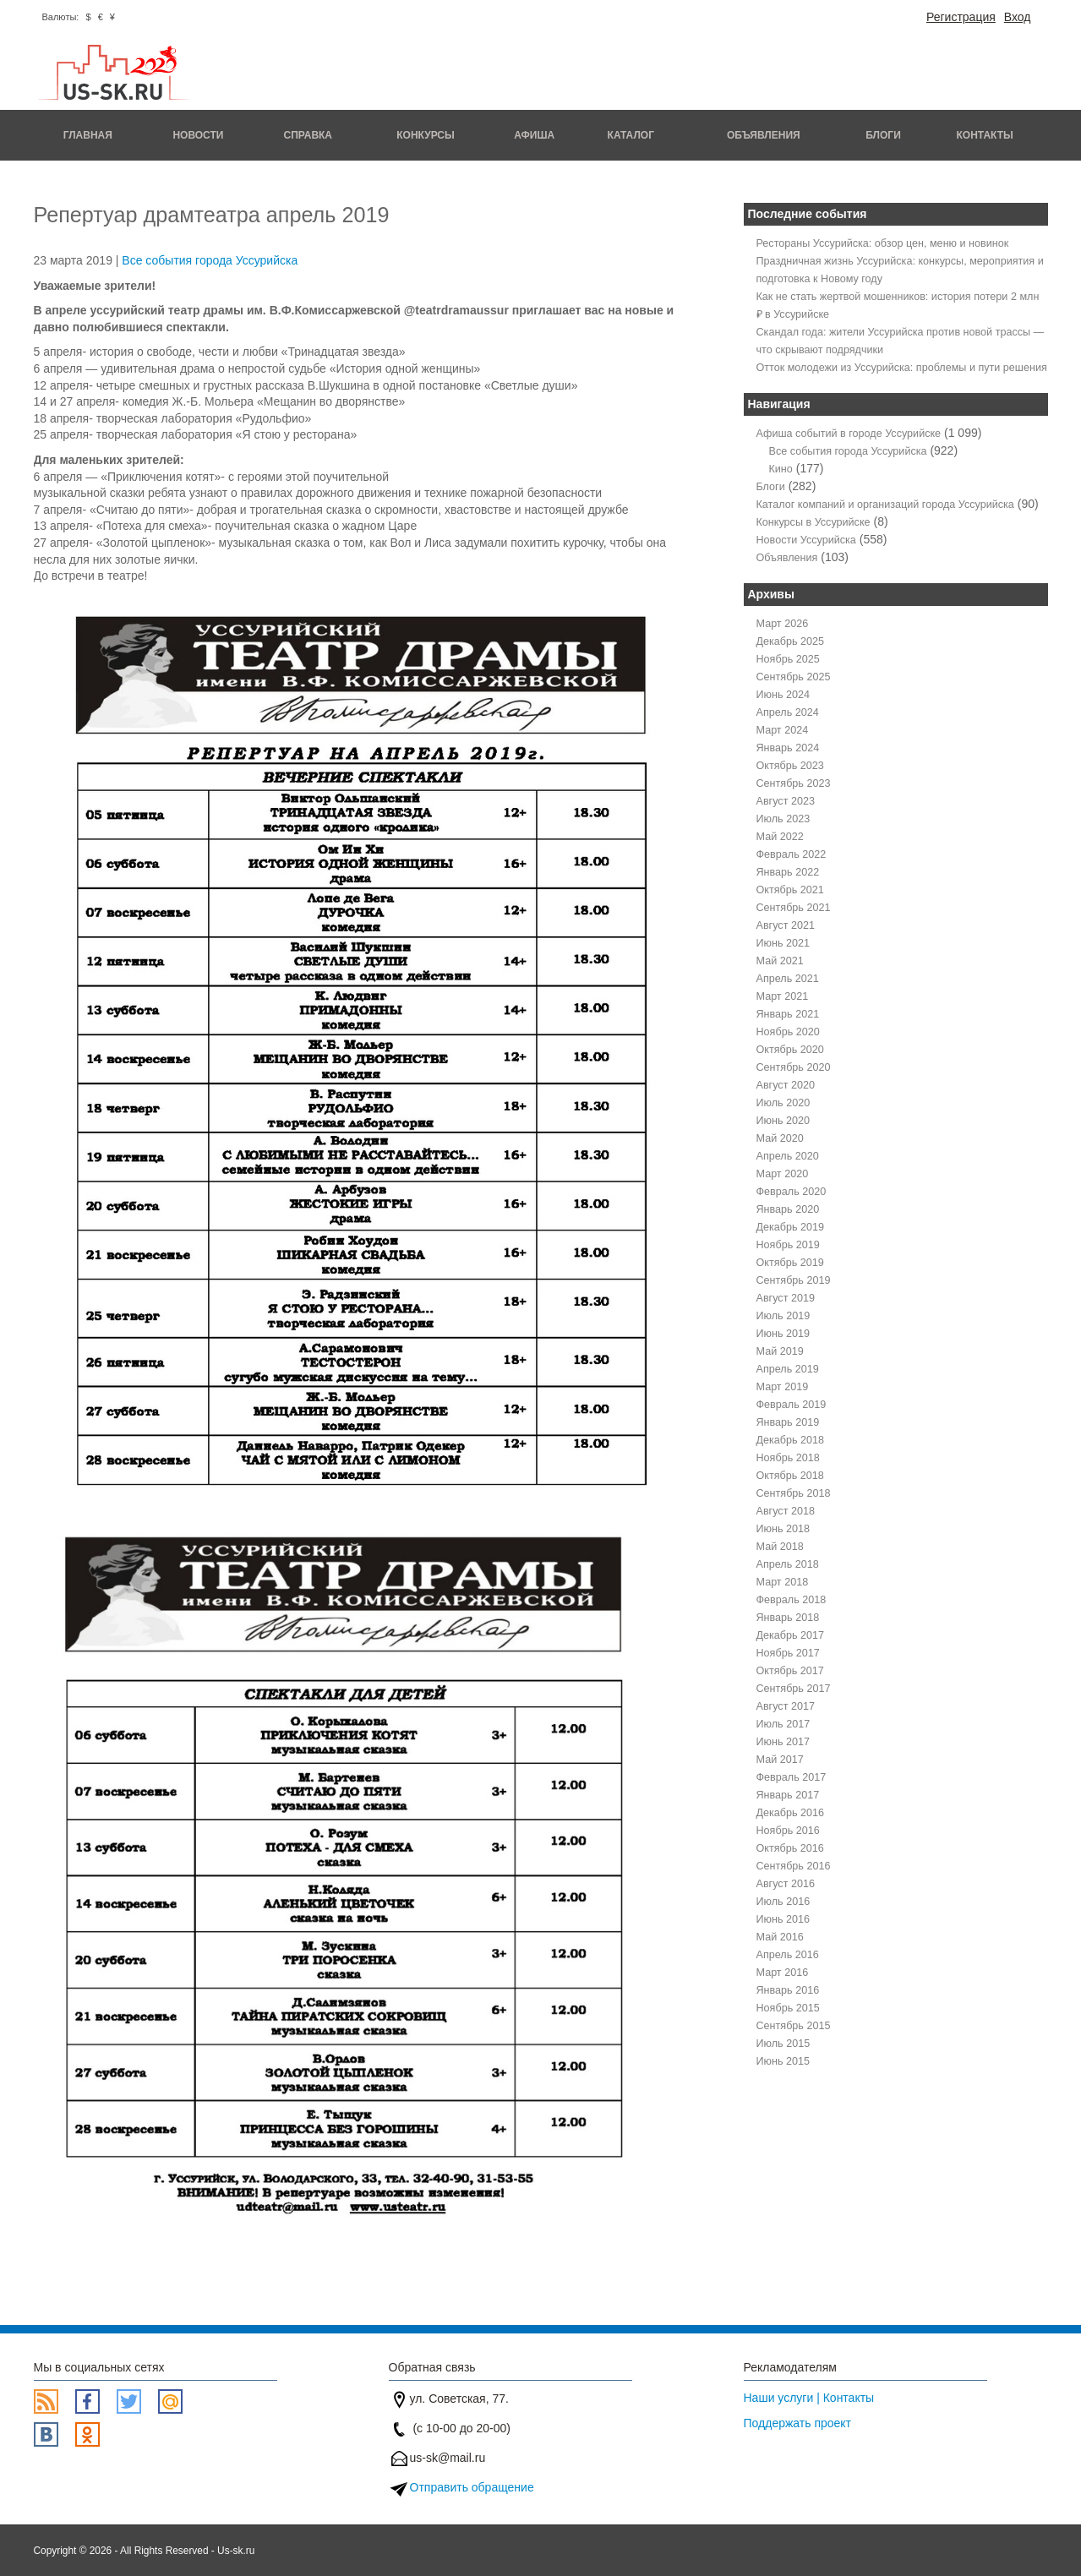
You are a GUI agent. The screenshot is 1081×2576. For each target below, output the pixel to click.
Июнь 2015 (783, 2061)
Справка (307, 135)
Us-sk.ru (235, 2551)
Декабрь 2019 (790, 1227)
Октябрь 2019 (790, 1263)
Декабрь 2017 (790, 1635)
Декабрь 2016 (790, 1813)
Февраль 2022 (791, 854)
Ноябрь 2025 (788, 659)
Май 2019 (780, 1351)
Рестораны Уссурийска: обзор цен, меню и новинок (882, 243)
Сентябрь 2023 (793, 783)
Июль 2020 (783, 1103)
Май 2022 (780, 837)
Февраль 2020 (791, 1192)
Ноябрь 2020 (788, 1032)
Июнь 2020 (783, 1121)
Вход (1017, 17)
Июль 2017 (783, 1724)
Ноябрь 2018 (788, 1458)
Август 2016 (785, 1884)
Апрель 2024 (787, 712)
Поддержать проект (798, 2423)
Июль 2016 (783, 1901)
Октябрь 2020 (790, 1050)
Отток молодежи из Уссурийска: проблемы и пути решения (901, 368)
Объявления (763, 135)
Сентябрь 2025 (793, 677)
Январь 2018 (788, 1618)
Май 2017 (780, 1760)
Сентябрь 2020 (793, 1067)
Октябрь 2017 (790, 1671)
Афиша (534, 135)
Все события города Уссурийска (210, 260)
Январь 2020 (788, 1209)
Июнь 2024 (783, 695)
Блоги (883, 135)
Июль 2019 (783, 1316)
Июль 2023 (783, 819)
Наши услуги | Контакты (809, 2397)
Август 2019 (785, 1298)
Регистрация (961, 17)
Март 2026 (782, 624)
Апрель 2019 (787, 1369)
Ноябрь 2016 (788, 1830)
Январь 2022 (788, 872)
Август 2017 (785, 1706)
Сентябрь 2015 (793, 2026)
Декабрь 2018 (790, 1440)
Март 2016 (782, 1972)
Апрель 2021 (787, 979)
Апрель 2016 (787, 1955)
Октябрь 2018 (790, 1476)
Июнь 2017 (783, 1742)
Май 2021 (780, 961)
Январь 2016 (788, 1990)
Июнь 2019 (783, 1334)
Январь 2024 (788, 748)
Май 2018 (780, 1547)
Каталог (631, 135)
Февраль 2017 (791, 1777)
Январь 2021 (788, 1014)
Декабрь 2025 (790, 641)
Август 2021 (785, 925)
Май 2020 (780, 1138)
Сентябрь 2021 (793, 908)
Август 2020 (785, 1085)
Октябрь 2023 (790, 766)
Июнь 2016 (783, 1919)
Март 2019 (782, 1387)
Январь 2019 (788, 1422)
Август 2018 (785, 1511)
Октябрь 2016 (790, 1848)
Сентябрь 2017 (793, 1689)
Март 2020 (782, 1174)
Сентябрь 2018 (793, 1493)
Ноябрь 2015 (788, 2008)
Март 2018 (782, 1582)
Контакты (985, 135)
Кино (781, 469)
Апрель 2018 (787, 1564)
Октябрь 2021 (790, 890)
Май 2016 (780, 1937)
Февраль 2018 (791, 1600)
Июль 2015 (783, 2043)
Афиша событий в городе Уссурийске (849, 433)
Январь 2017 (788, 1795)
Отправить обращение (472, 2487)
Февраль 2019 (791, 1405)
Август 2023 (785, 801)
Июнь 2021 (783, 943)
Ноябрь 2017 (788, 1653)
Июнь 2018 (783, 1529)
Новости (197, 135)
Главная (87, 135)
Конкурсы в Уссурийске (813, 522)
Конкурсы (425, 135)
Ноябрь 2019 (788, 1245)
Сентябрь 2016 (793, 1866)
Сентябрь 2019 (793, 1280)
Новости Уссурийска (806, 540)
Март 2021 (782, 996)
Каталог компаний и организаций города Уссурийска (885, 504)
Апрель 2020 (787, 1156)
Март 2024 (782, 730)
